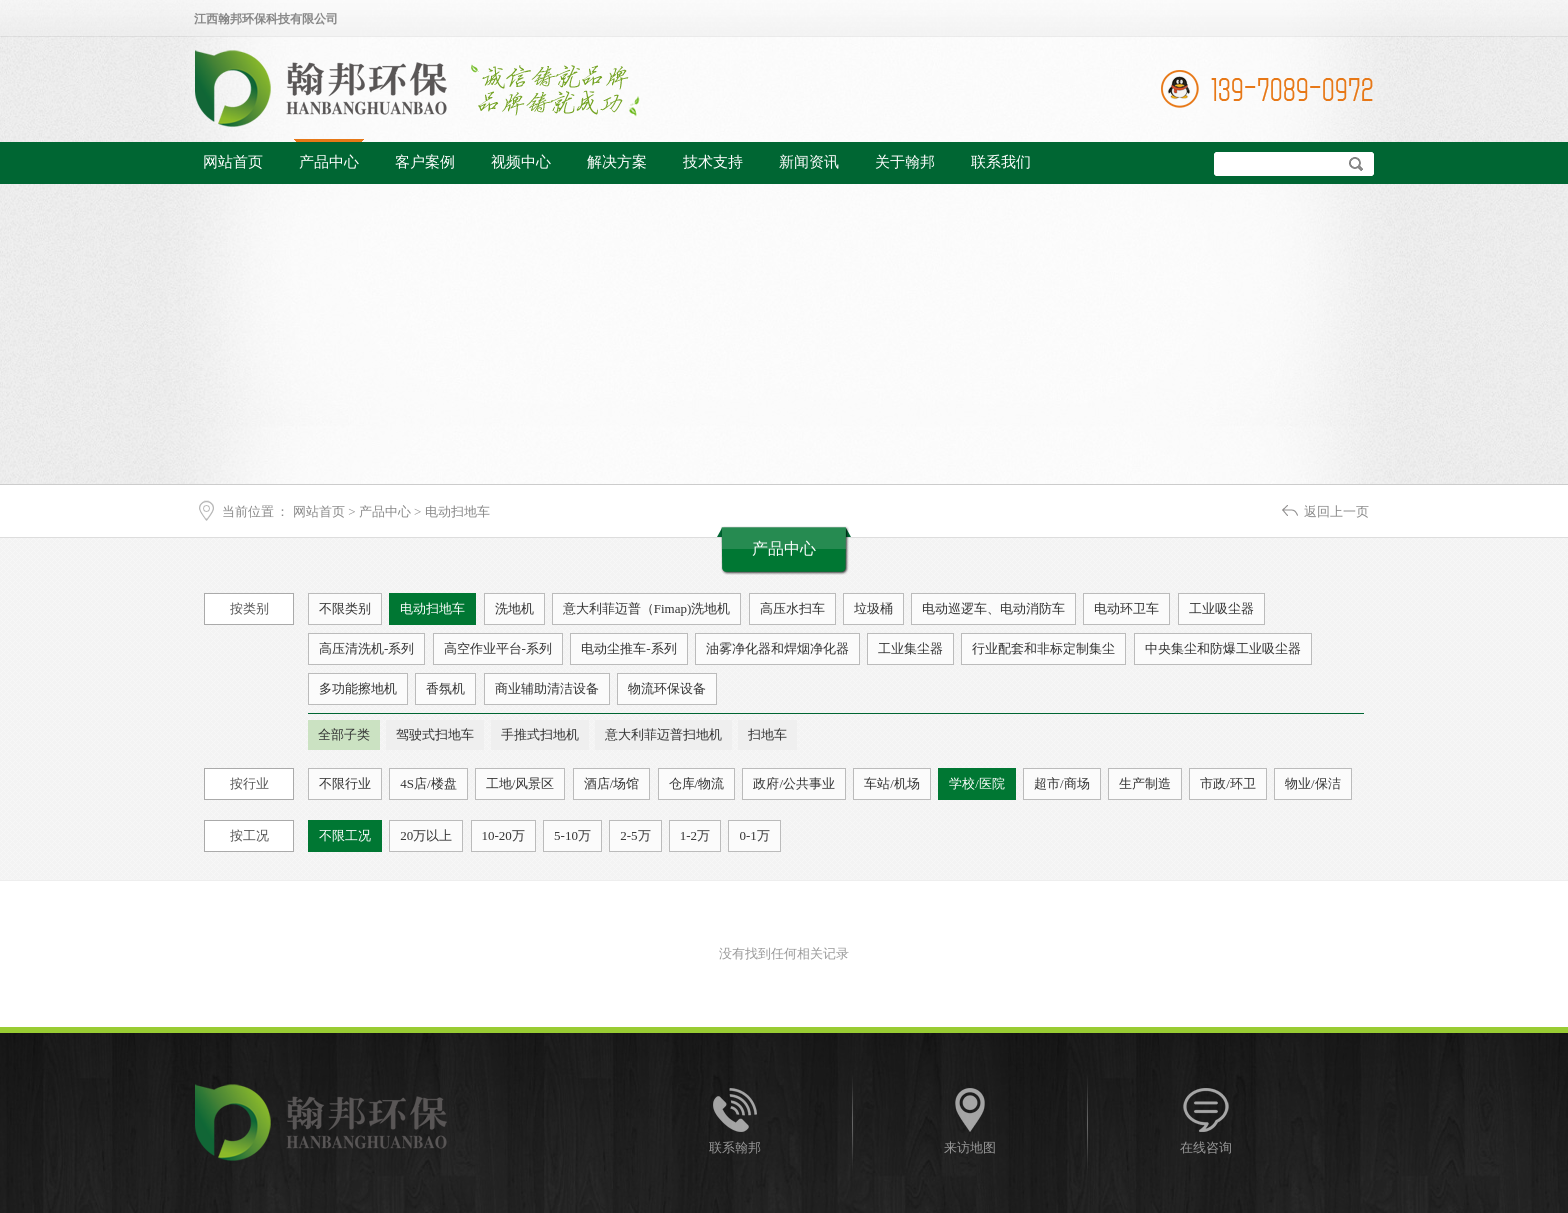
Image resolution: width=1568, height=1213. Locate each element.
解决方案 (617, 162)
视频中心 (521, 162)
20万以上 (426, 835)
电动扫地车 (457, 511)
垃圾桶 (873, 608)
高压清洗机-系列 (366, 648)
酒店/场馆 (612, 783)
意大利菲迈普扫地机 (663, 734)
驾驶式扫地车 (435, 734)
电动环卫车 (1126, 608)
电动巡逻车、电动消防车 (993, 608)
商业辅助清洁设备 (547, 688)
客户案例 (425, 162)
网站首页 (233, 162)
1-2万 (695, 835)
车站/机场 (892, 783)
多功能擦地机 (358, 688)
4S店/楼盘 (428, 783)
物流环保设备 (667, 688)
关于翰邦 (905, 162)
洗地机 (514, 608)
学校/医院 (977, 783)
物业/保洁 (1313, 783)
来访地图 (970, 1147)
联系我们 (1001, 162)
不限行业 (345, 783)
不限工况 (345, 835)
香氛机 (445, 688)
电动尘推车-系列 (628, 648)
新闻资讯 (809, 162)
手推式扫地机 (540, 734)
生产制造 (1145, 783)
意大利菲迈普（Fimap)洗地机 (647, 608)
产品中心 (329, 162)
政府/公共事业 (794, 783)
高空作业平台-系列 (498, 648)
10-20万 (503, 835)
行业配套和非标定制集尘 (1043, 648)
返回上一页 (1336, 511)
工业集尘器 (910, 648)
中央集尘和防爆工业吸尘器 (1223, 648)
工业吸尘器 (1221, 608)
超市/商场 (1062, 783)
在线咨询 (1206, 1147)
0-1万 (754, 835)
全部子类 (344, 734)
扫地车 (767, 734)
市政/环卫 (1228, 783)
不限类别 (345, 608)
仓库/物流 (697, 783)
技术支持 (713, 162)
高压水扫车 (792, 608)
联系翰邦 (735, 1147)
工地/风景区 (520, 783)
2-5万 (635, 835)
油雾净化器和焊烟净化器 (777, 648)
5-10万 (572, 835)
